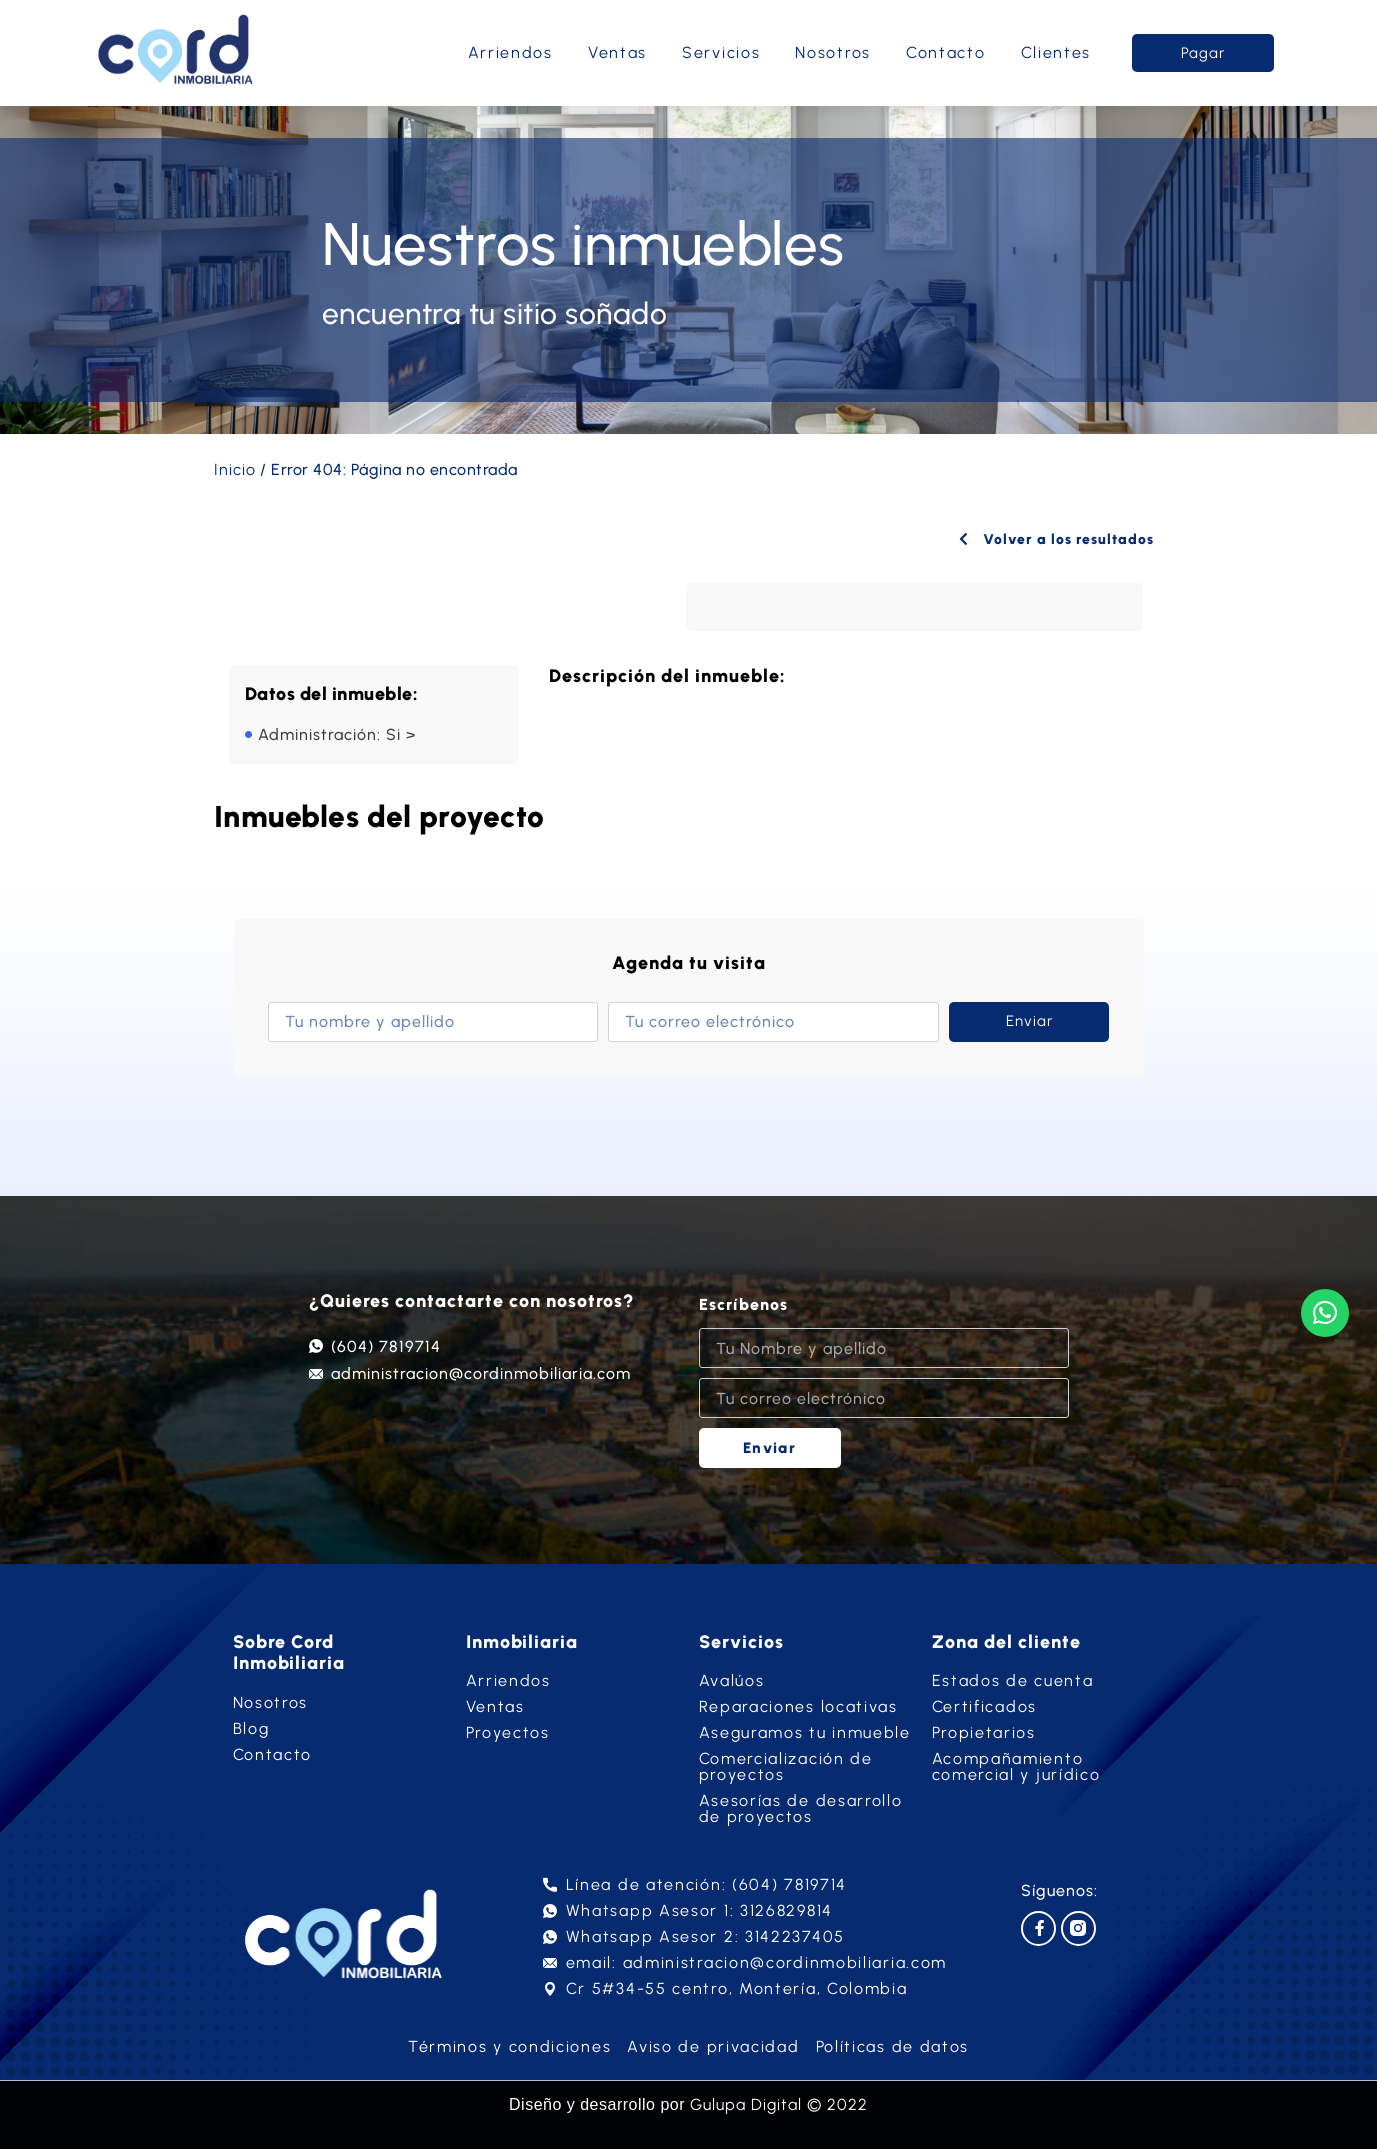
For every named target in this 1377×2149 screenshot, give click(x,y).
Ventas (617, 52)
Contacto (946, 52)
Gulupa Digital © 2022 (779, 2104)
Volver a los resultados (1053, 539)
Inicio (235, 469)
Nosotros (833, 52)
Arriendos (510, 52)
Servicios (721, 52)
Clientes (1056, 52)
